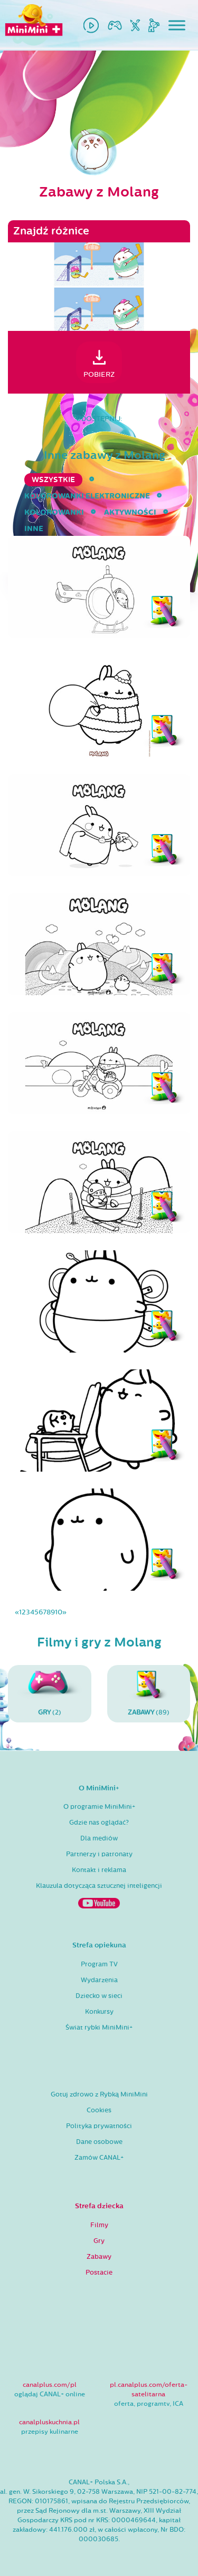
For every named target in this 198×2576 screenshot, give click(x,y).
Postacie (99, 2272)
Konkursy (99, 2012)
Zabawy (99, 2257)
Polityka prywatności (99, 2126)
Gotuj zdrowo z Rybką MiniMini (99, 2094)
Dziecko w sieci (99, 1996)
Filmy (99, 2225)
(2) (49, 1693)
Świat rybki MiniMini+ (99, 2027)
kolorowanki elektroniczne (87, 496)
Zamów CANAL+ (99, 2157)
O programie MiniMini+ (99, 1807)
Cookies (99, 2110)
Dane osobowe (99, 2142)
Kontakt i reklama (99, 1870)
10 (58, 1612)
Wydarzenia (99, 1980)
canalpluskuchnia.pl (49, 2422)
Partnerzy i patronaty (99, 1854)
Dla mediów (99, 1838)
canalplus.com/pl (50, 2384)
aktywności (130, 512)
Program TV (99, 1964)
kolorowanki (54, 512)
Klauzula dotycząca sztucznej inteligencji (99, 1886)
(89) (149, 1693)
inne (33, 529)
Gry (99, 2241)
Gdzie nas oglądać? (99, 1822)
